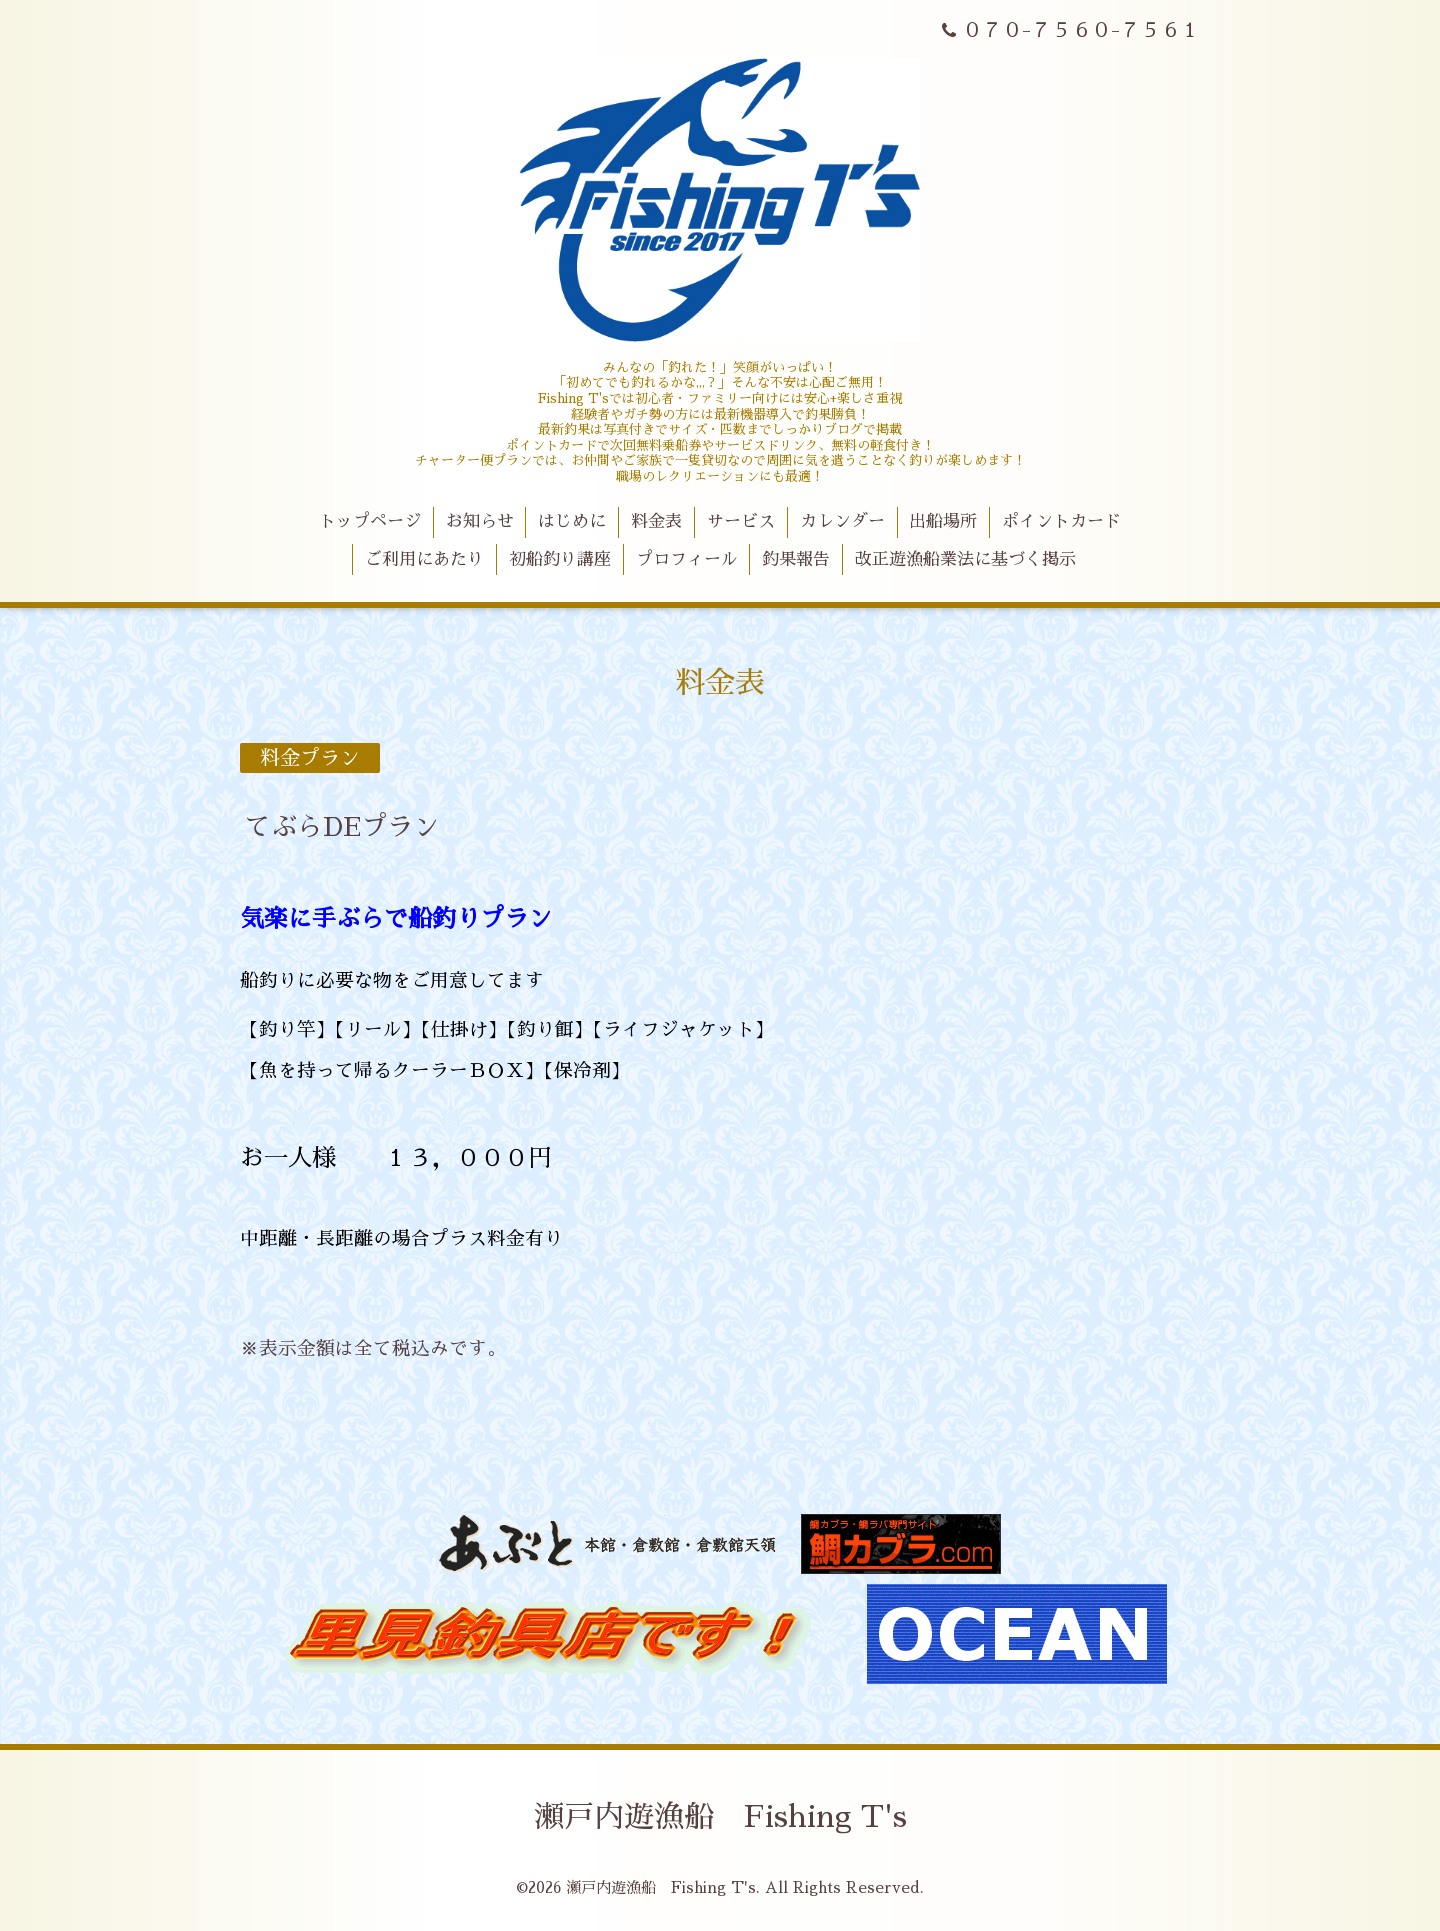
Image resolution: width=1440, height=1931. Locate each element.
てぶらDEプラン (342, 827)
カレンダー (842, 521)
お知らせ (480, 521)
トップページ (370, 521)
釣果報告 (796, 559)
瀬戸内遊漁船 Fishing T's (720, 1817)
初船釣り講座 (560, 559)
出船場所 (943, 521)
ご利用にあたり (424, 559)
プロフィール (687, 559)
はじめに (572, 521)
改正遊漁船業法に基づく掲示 (965, 559)
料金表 (656, 521)
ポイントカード (1061, 521)
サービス (741, 521)
